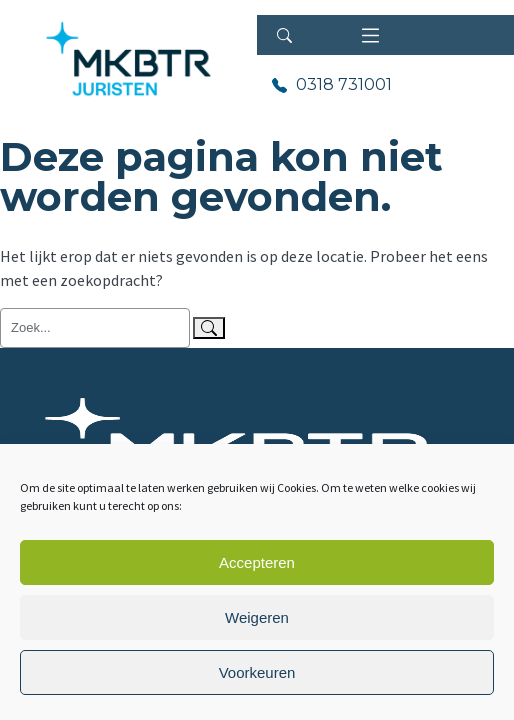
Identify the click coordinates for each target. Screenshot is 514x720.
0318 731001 (342, 84)
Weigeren (257, 617)
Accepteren (257, 562)
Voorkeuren (257, 672)
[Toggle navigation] (370, 35)
